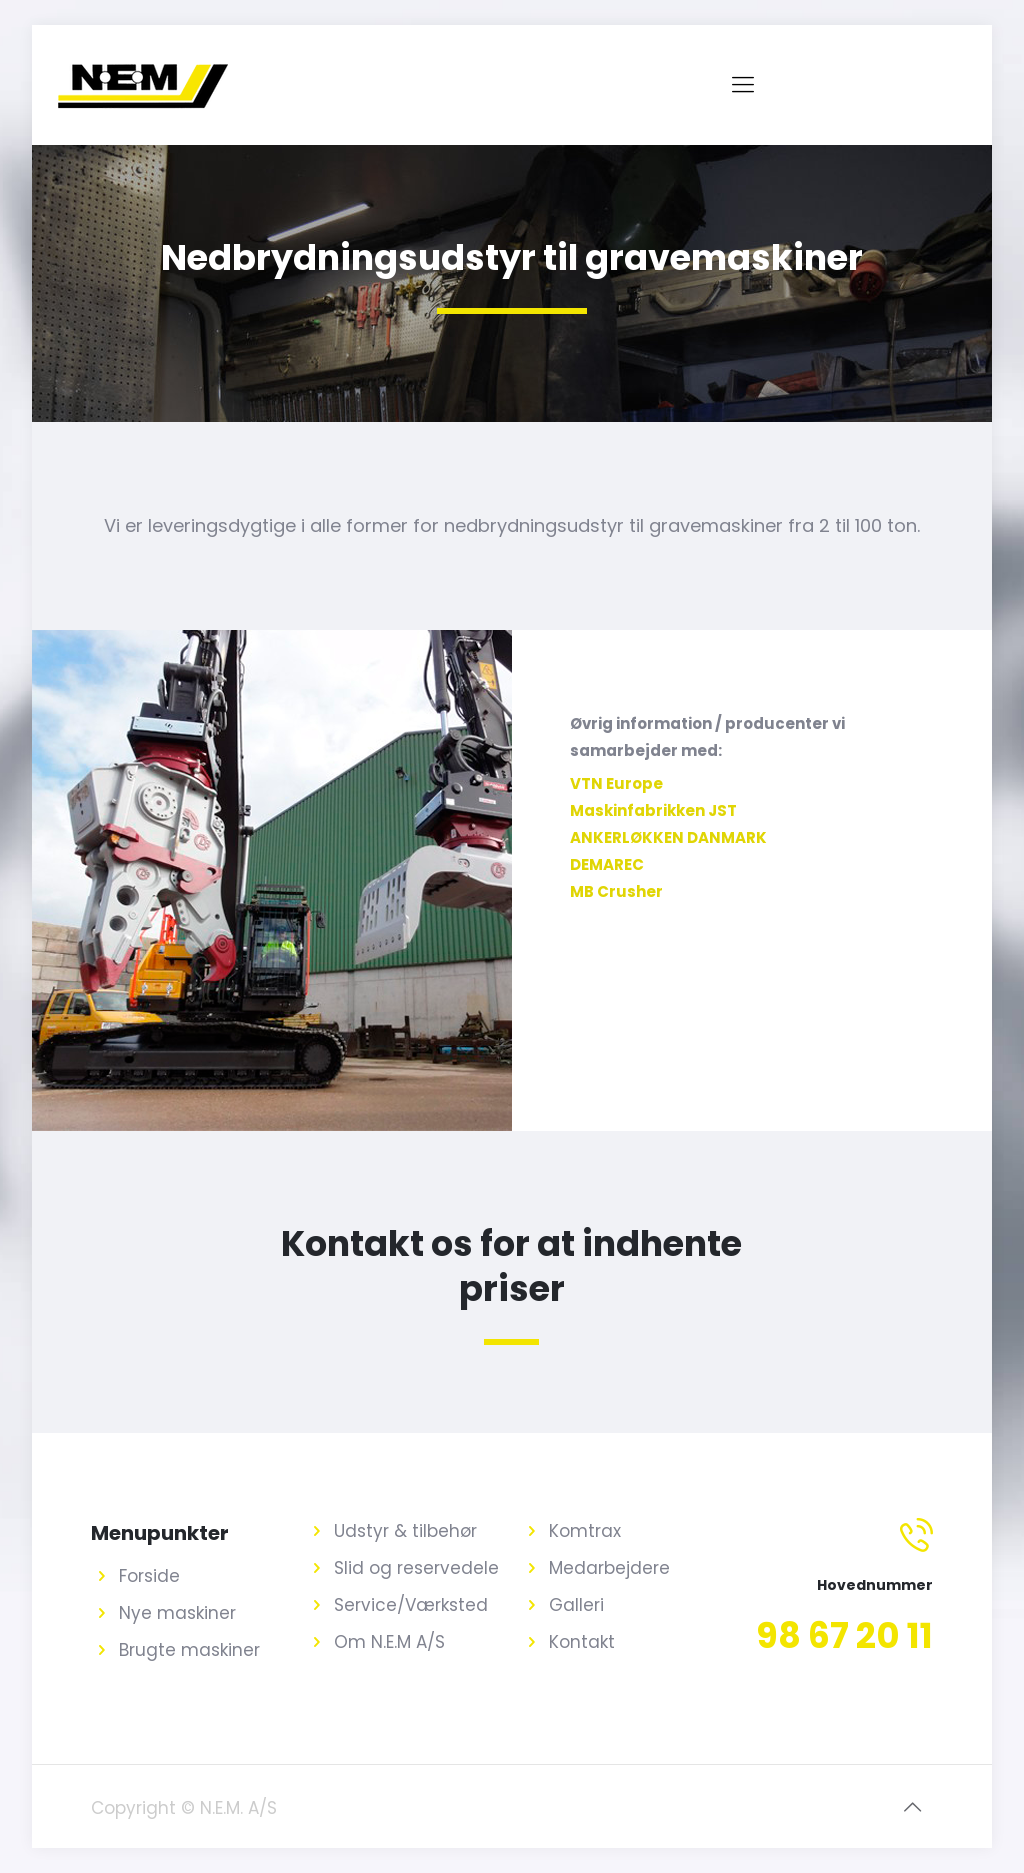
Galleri (576, 1605)
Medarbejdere (609, 1568)
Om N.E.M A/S (389, 1642)
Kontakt (582, 1642)
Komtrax (585, 1531)
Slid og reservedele (416, 1568)
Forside (149, 1576)
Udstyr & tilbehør (405, 1531)
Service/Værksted (411, 1605)
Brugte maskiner (189, 1650)
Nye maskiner (177, 1613)
